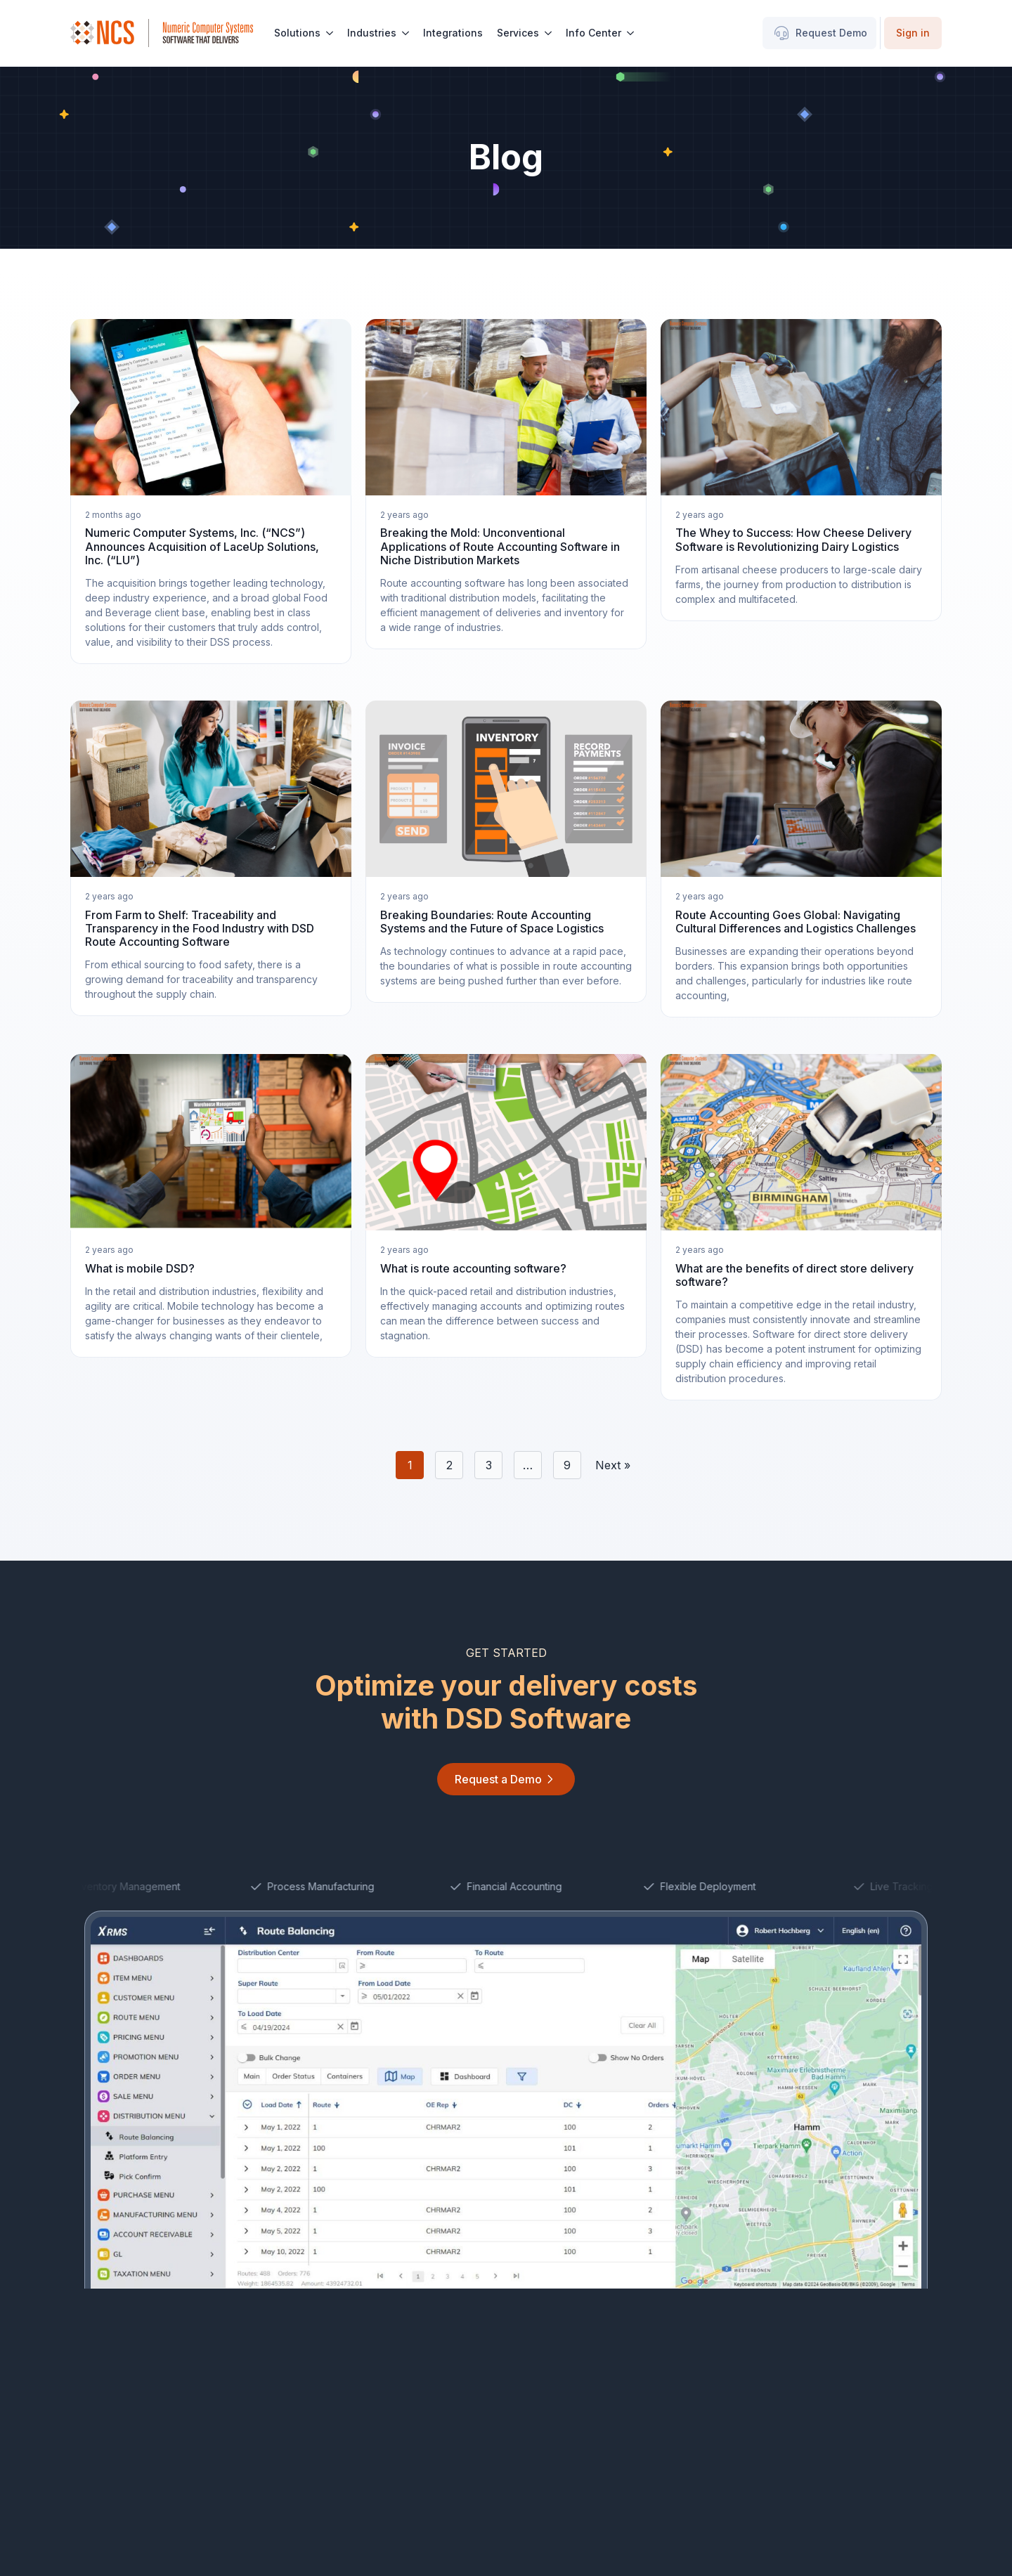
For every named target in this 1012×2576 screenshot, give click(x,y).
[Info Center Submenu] (631, 33)
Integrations (453, 33)
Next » (612, 1465)
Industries (371, 33)
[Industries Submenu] (406, 33)
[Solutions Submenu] (330, 33)
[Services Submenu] (549, 33)
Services (518, 33)
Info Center (593, 33)
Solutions (297, 33)
